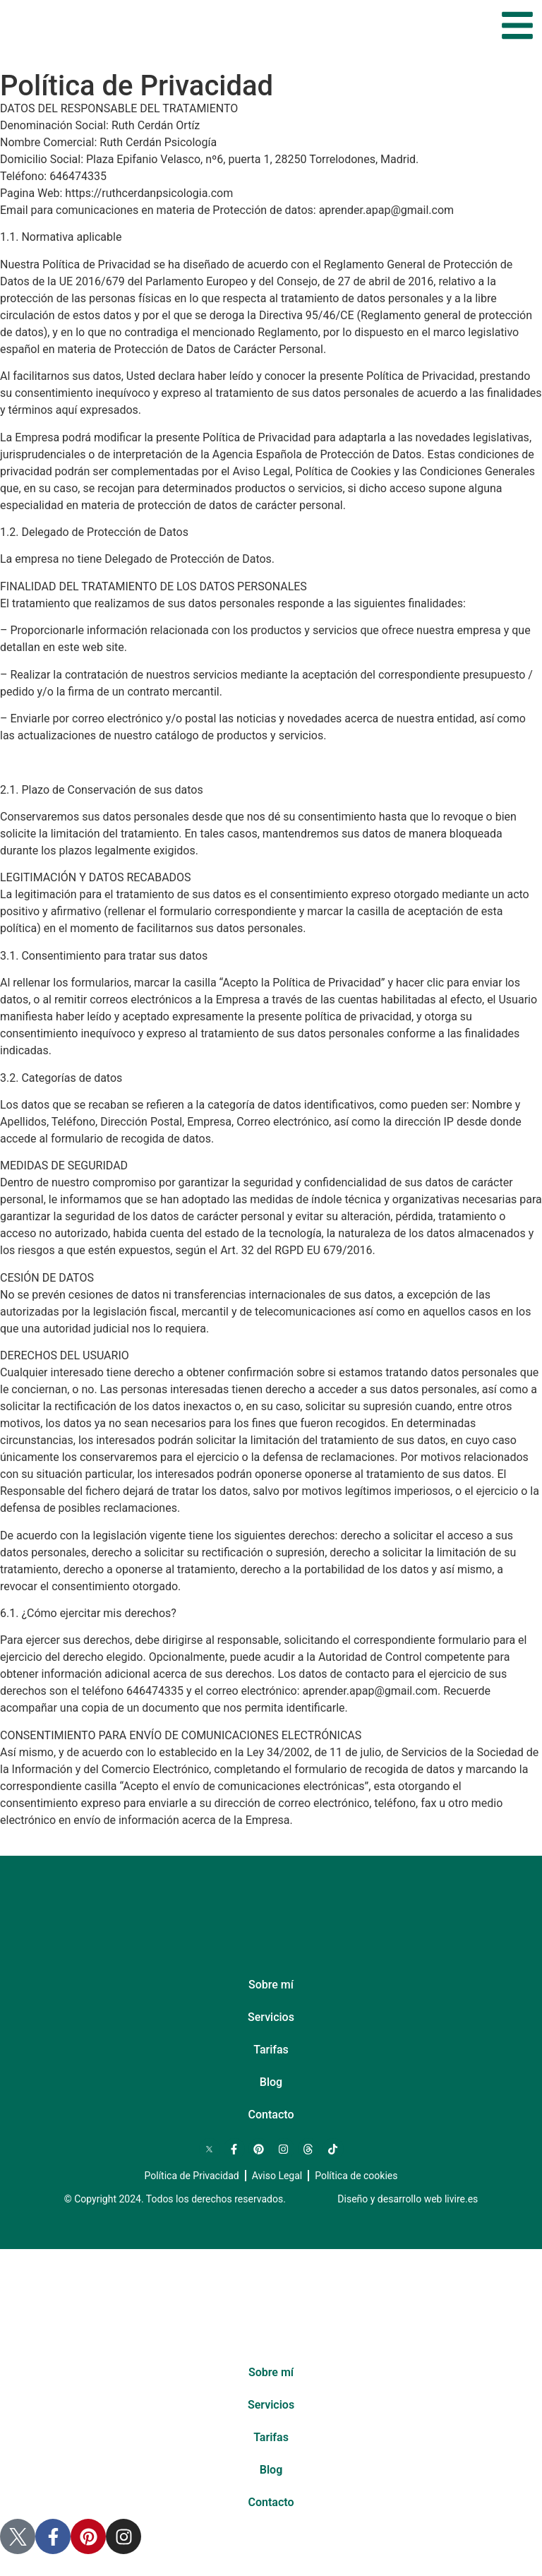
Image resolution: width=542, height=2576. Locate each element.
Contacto (271, 2114)
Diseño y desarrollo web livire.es (407, 2199)
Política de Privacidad (192, 2175)
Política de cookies (356, 2175)
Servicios (271, 2017)
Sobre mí (271, 1984)
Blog (271, 2082)
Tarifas (271, 2049)
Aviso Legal (277, 2175)
